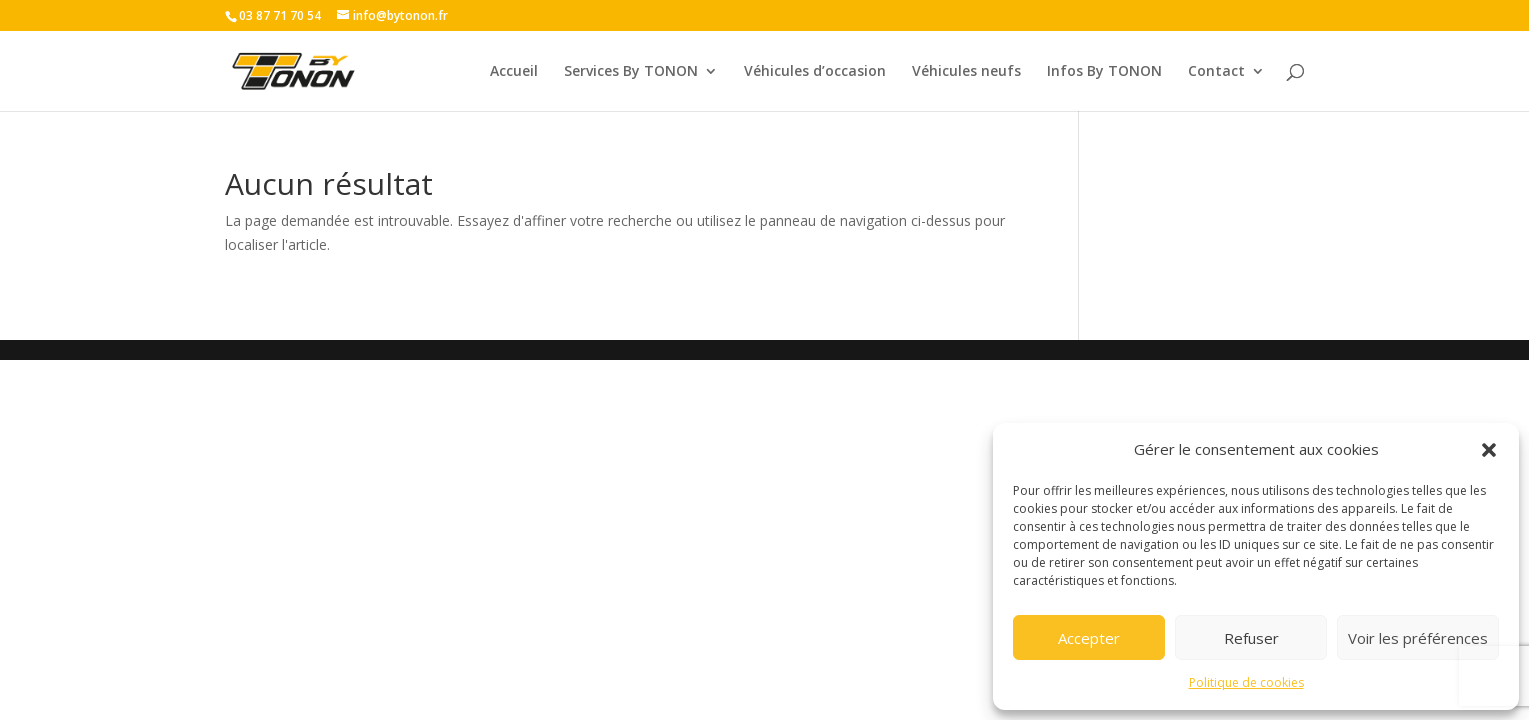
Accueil (514, 72)
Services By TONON (631, 72)
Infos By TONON (1104, 72)
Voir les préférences (1418, 638)
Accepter (1089, 638)
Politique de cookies (1246, 682)
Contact (1216, 72)
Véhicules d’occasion (815, 72)
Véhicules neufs (966, 72)
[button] (1489, 450)
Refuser (1251, 638)
